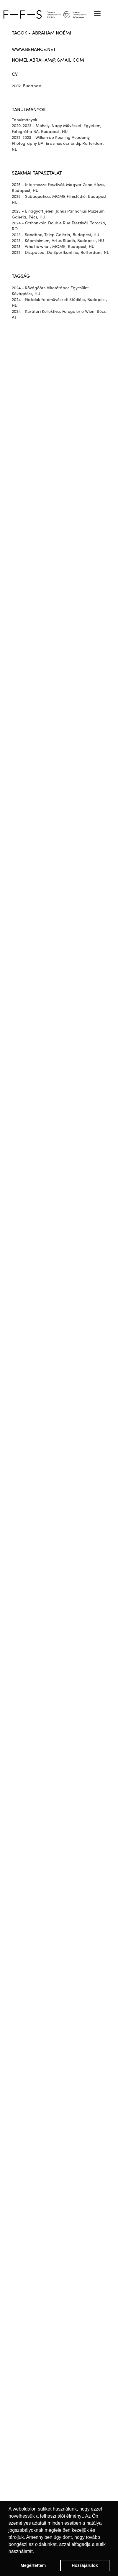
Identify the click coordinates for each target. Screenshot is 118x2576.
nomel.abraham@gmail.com (48, 60)
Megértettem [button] (33, 2565)
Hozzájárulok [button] (85, 2565)
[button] (97, 13)
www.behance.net (34, 49)
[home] (59, 14)
